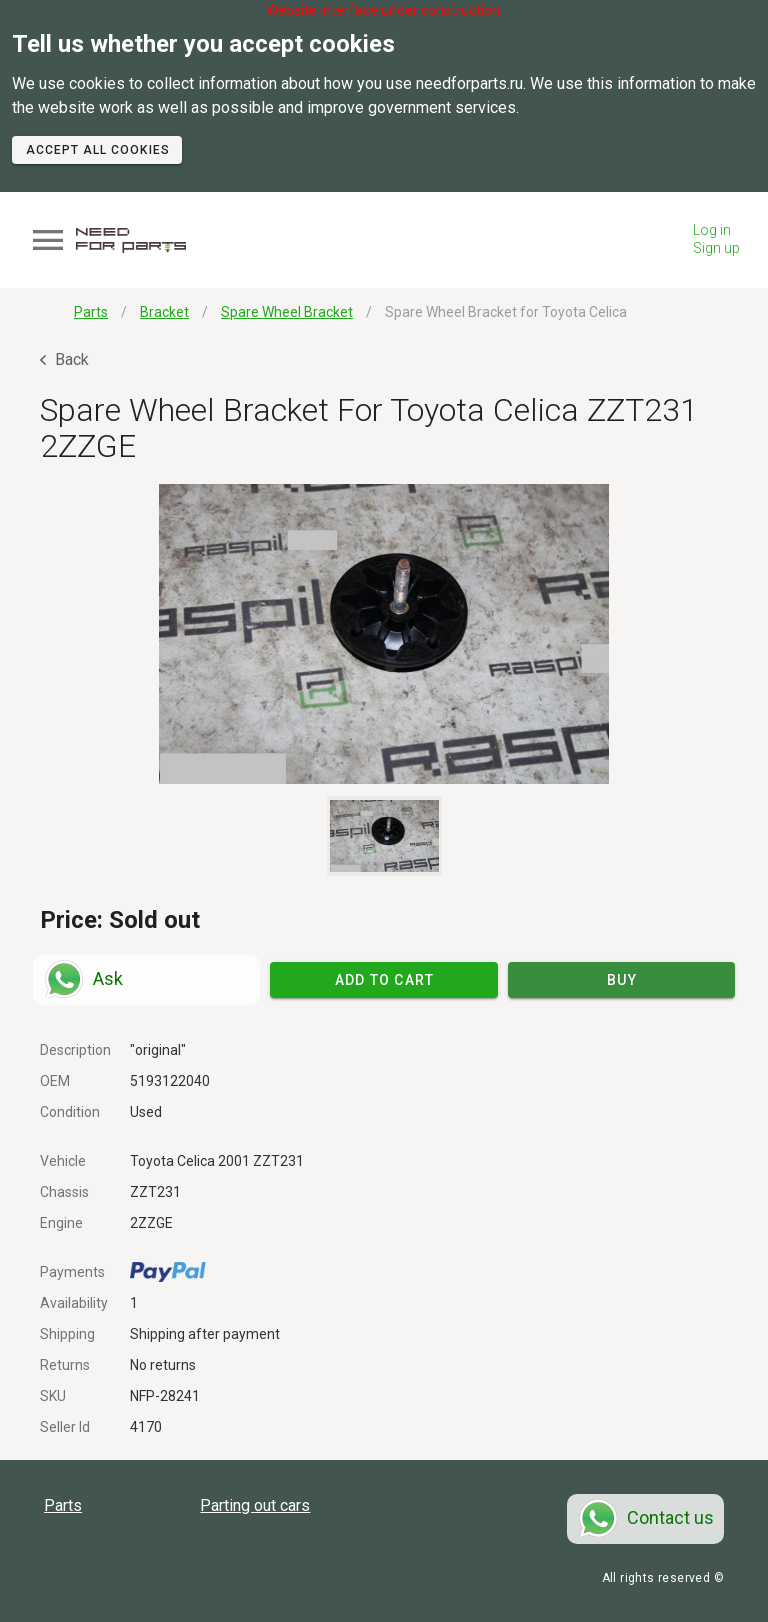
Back (64, 359)
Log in (712, 230)
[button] (384, 634)
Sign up (716, 248)
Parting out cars (255, 1505)
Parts (63, 1505)
